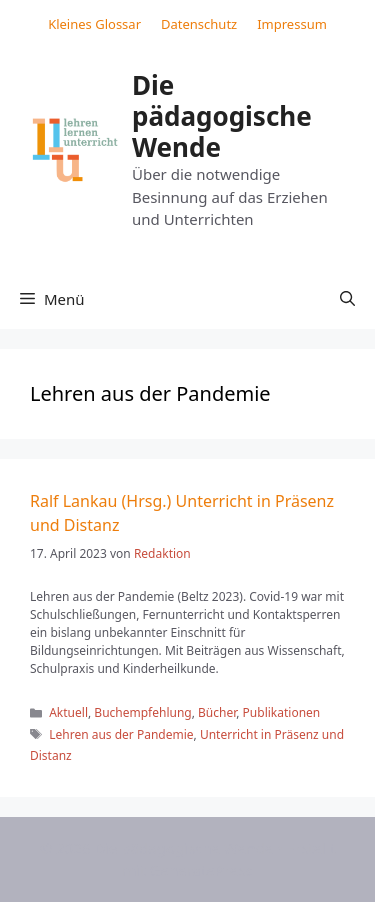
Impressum (292, 24)
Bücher (217, 712)
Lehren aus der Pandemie (121, 734)
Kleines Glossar (94, 24)
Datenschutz (199, 24)
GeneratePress (201, 870)
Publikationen (282, 712)
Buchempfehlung (142, 712)
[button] (347, 299)
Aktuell (68, 712)
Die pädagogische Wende (222, 116)
